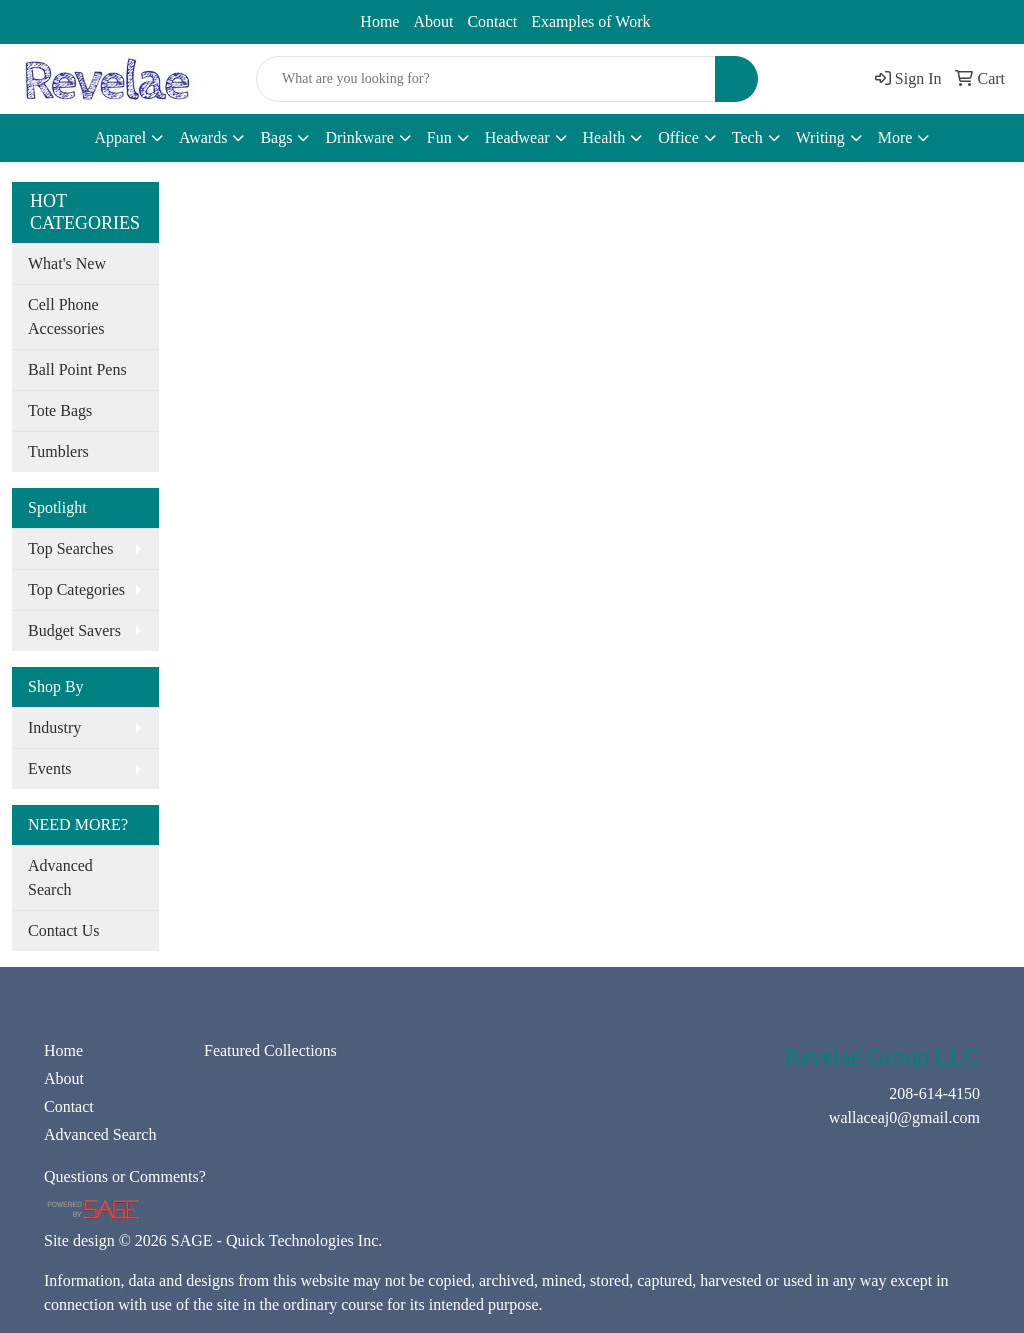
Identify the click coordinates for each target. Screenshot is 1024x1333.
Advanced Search (60, 877)
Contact (492, 21)
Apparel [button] (121, 137)
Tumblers (58, 451)
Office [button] (678, 137)
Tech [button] (747, 137)
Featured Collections (270, 1050)
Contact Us (64, 930)
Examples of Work (590, 21)
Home (379, 21)
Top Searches (71, 548)
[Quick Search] (486, 79)
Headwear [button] (517, 137)
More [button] (895, 137)
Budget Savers (74, 630)
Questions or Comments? (125, 1176)
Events (50, 768)
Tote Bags (60, 410)
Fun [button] (439, 137)
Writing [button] (820, 137)
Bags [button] (276, 137)
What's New (67, 263)
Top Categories (76, 589)
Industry (54, 727)
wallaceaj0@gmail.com (224, 17)
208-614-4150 (70, 17)
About (433, 21)
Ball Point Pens (77, 369)
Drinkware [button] (359, 137)
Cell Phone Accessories (66, 316)
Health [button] (604, 137)
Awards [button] (203, 137)
